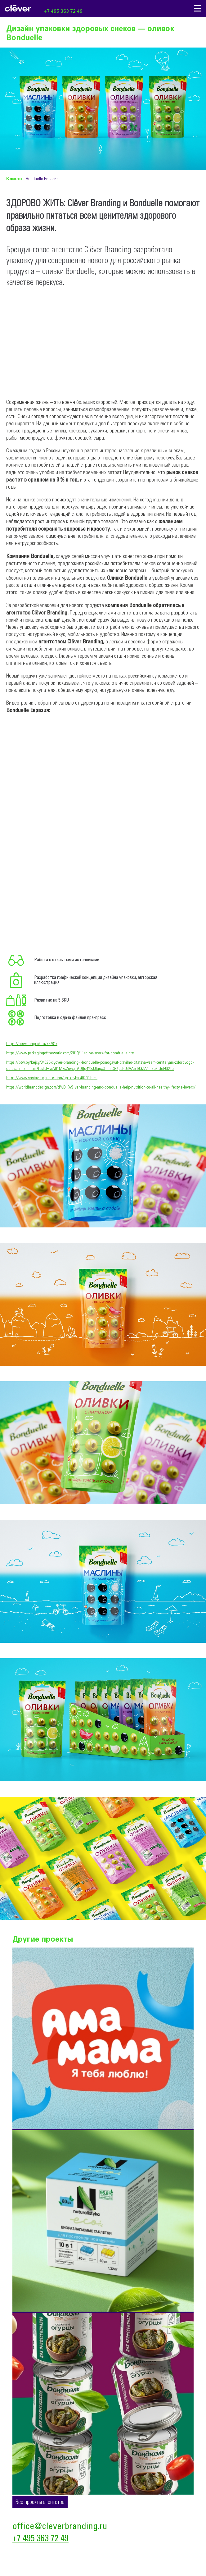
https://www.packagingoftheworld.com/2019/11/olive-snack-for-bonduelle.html (71, 1053)
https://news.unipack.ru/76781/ (31, 1044)
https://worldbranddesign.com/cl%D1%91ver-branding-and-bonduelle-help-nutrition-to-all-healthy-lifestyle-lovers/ (100, 1087)
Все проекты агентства (40, 2502)
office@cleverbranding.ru (59, 2527)
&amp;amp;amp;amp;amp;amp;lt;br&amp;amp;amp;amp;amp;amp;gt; (93, 769)
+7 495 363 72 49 (63, 11)
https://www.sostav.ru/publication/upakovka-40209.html (51, 1078)
